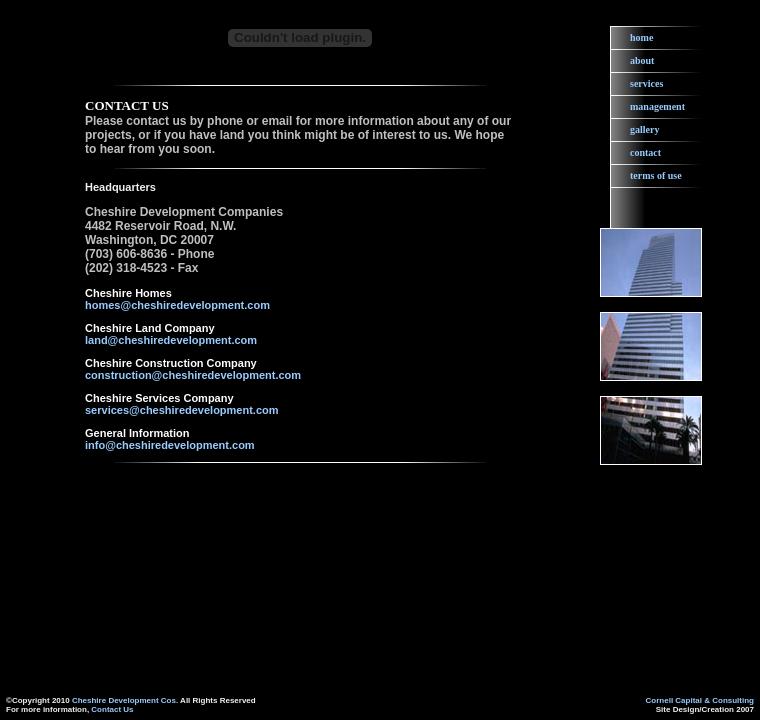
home (641, 37)
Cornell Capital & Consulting (700, 700)
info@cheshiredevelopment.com (170, 445)
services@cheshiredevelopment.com (182, 410)
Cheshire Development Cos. (125, 700)
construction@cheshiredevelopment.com (193, 375)
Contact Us (112, 709)
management (657, 106)
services (646, 83)
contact (645, 152)
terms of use (656, 175)
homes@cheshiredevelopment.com (177, 305)
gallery (644, 129)
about (642, 60)
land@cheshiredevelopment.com (171, 340)
